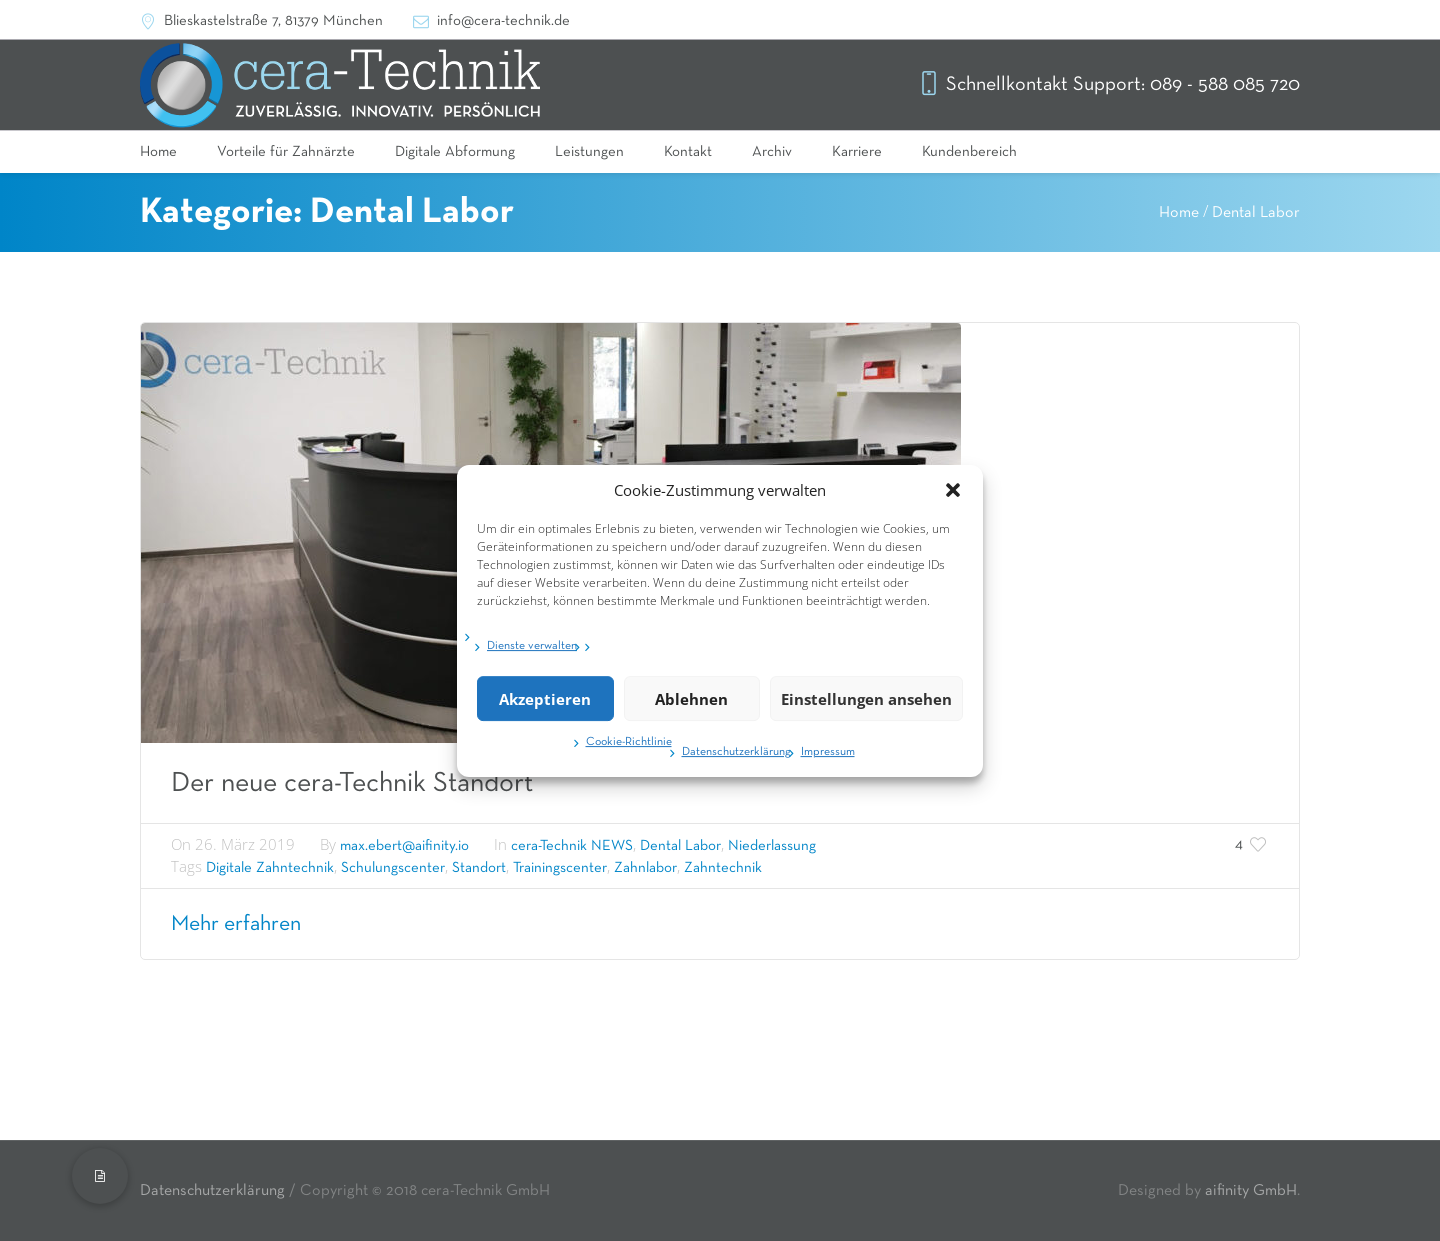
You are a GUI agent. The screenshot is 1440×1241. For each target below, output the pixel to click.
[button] (953, 496)
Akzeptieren (545, 704)
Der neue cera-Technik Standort (352, 783)
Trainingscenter (560, 867)
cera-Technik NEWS (572, 845)
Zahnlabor (645, 867)
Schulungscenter (393, 867)
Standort (479, 867)
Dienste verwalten (532, 652)
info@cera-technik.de (503, 20)
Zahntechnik (723, 867)
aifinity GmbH (1251, 1191)
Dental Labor (1256, 213)
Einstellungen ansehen (866, 704)
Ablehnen (691, 704)
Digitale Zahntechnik (270, 867)
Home (1179, 213)
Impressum (828, 758)
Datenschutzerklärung (736, 758)
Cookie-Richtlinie (629, 748)
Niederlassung (772, 845)
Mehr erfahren (236, 924)
